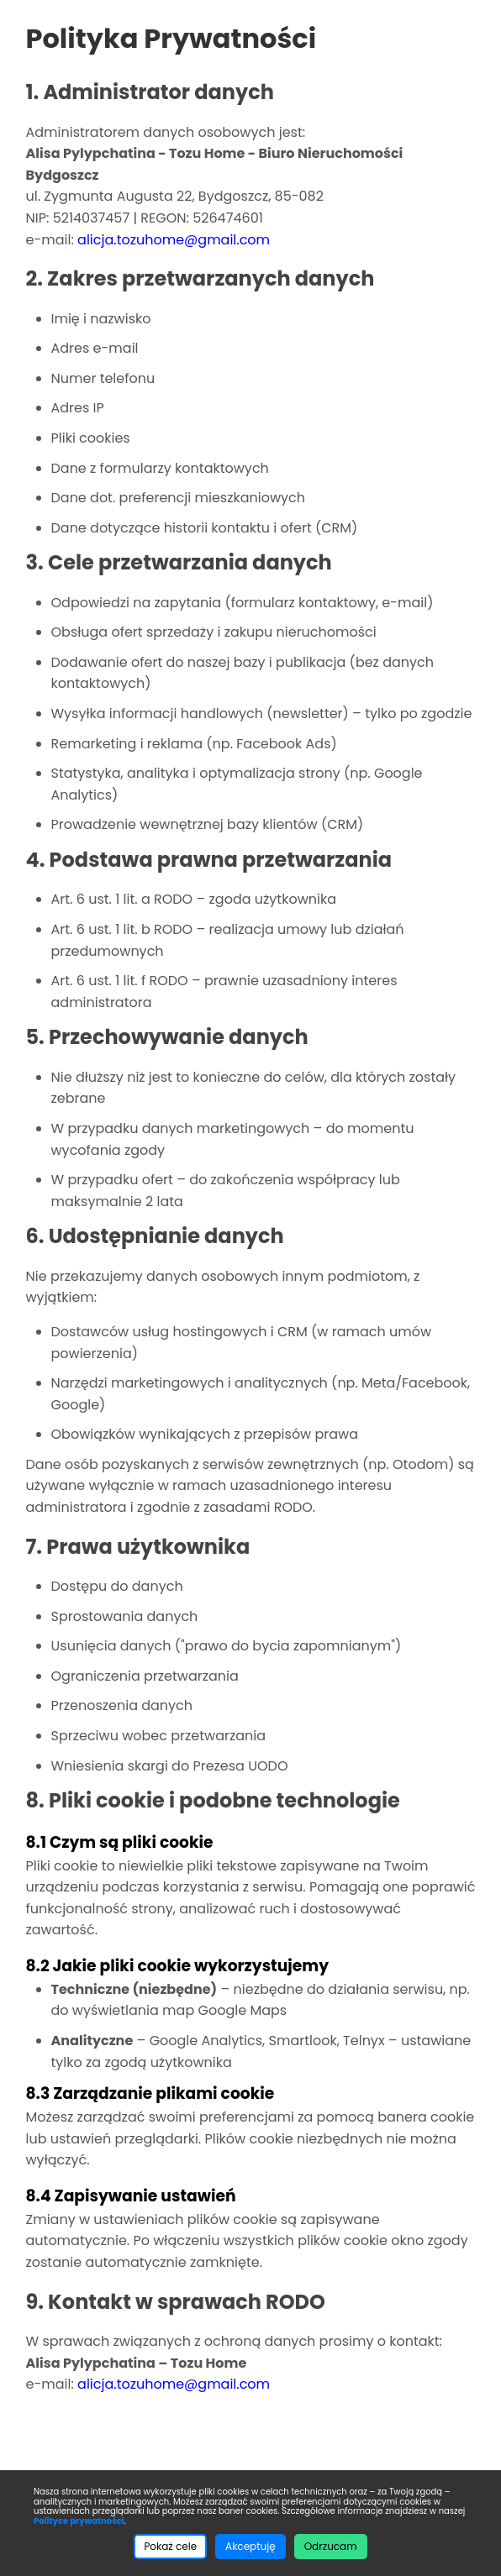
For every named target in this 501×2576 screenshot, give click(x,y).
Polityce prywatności (79, 2521)
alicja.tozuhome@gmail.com (173, 239)
